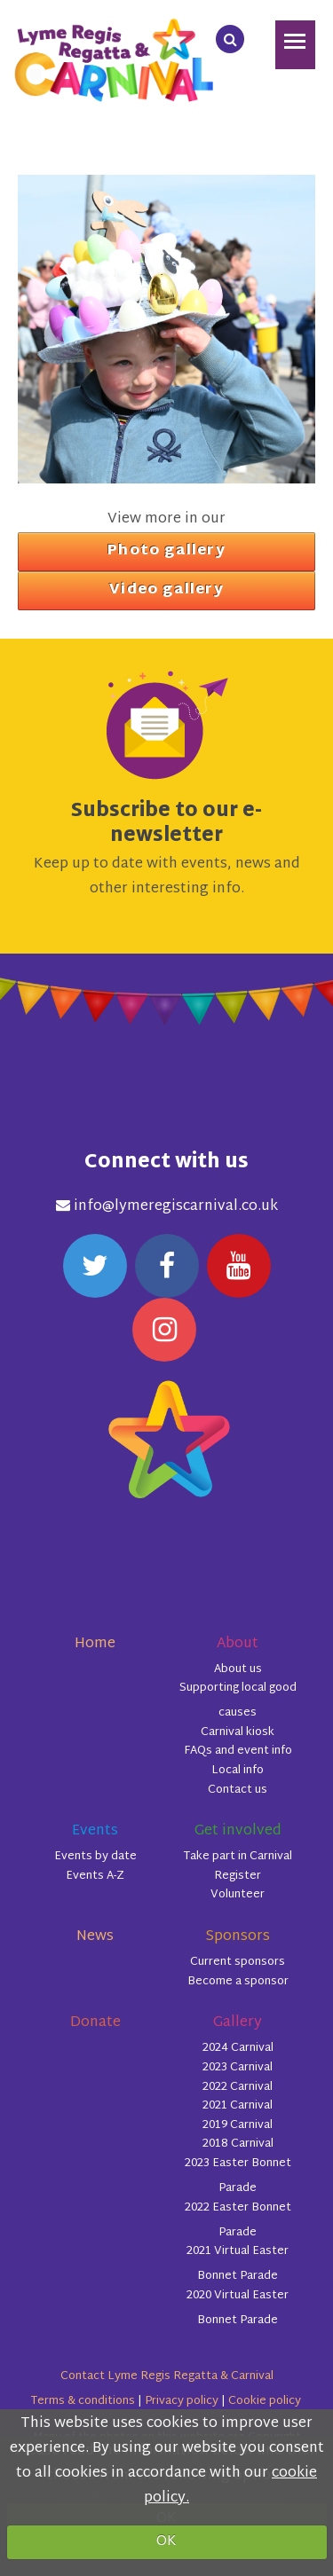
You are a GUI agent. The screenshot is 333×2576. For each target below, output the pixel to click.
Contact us (237, 1790)
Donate (95, 2023)
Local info (237, 1770)
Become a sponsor (238, 1981)
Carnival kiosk (237, 1732)
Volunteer (237, 1894)
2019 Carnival (237, 2125)
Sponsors (237, 1937)
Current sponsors (237, 1962)
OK (166, 2542)
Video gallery (166, 590)
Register (237, 1876)
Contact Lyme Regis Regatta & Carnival (167, 2376)
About (237, 1644)
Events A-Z (95, 1876)
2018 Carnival (238, 2144)
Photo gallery (166, 551)
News (95, 1937)
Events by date (95, 1856)
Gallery (237, 2023)
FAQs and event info (238, 1751)
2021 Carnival (237, 2106)
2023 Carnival (237, 2067)
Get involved (237, 1831)
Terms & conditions (82, 2401)
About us (238, 1669)
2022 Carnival (237, 2087)
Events (95, 1831)
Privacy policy (181, 2401)
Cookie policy (264, 2401)
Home (95, 1644)
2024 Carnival (238, 2048)
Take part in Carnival (237, 1856)
